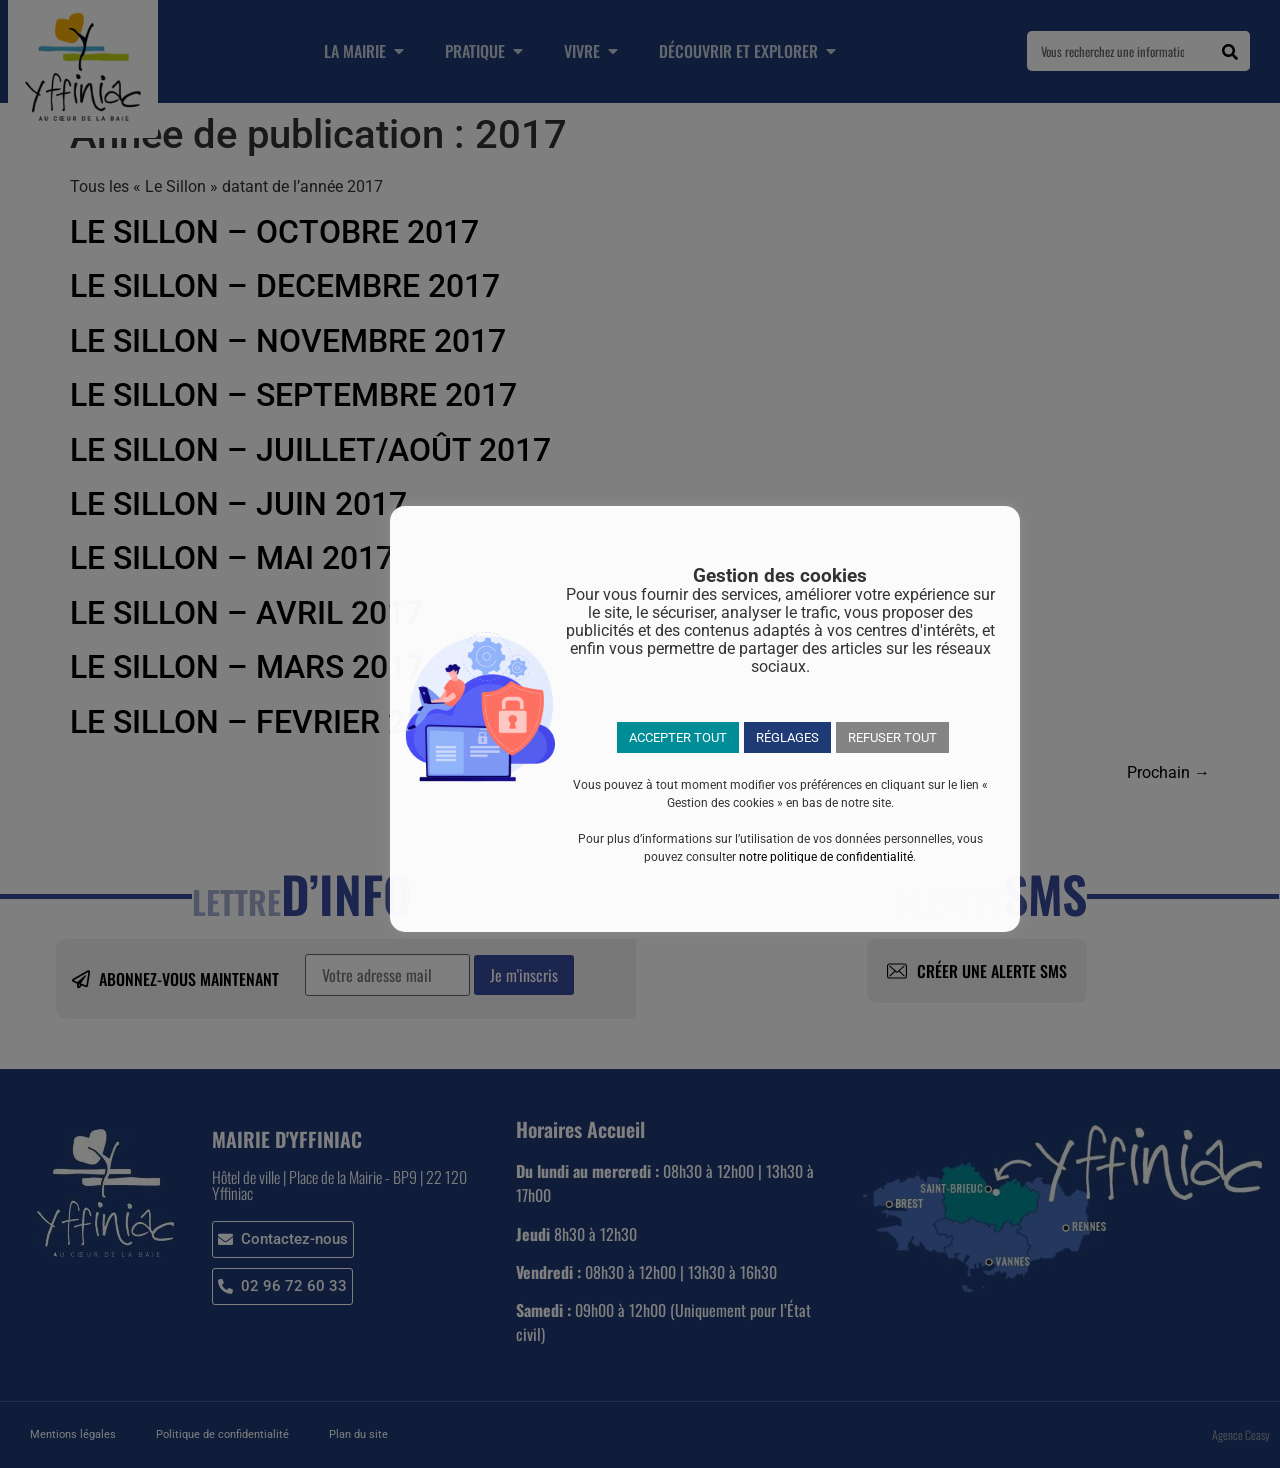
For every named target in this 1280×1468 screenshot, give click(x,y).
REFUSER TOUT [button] (892, 737)
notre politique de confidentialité (826, 857)
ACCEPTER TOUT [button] (678, 737)
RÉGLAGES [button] (787, 737)
